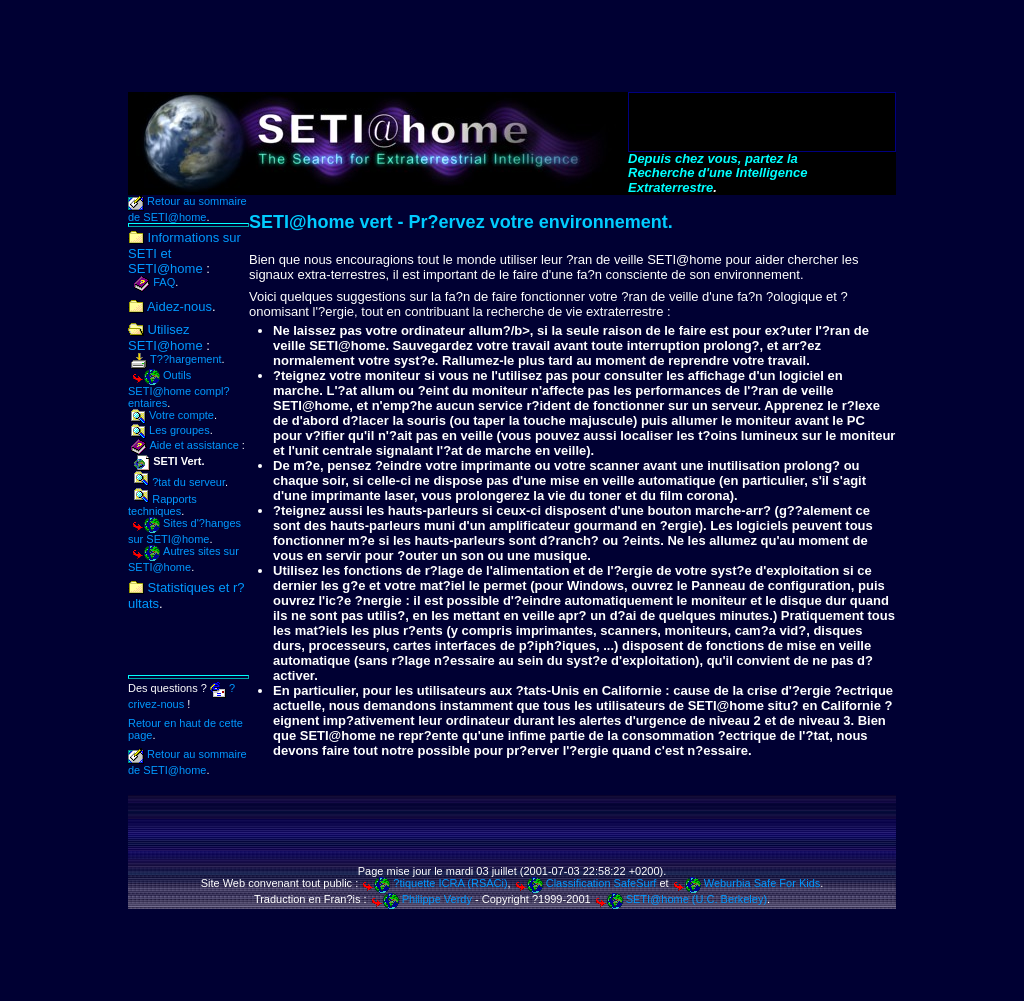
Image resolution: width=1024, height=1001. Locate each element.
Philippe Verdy (421, 899)
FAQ (154, 282)
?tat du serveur (179, 482)
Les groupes (170, 430)
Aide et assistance (185, 445)
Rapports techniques (162, 505)
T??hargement (176, 359)
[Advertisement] (512, 47)
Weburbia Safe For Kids (746, 883)
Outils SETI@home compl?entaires (179, 389)
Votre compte (172, 415)
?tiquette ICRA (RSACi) (434, 883)
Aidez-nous (170, 306)
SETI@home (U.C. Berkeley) (680, 899)
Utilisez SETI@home (165, 337)
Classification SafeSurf (585, 883)
